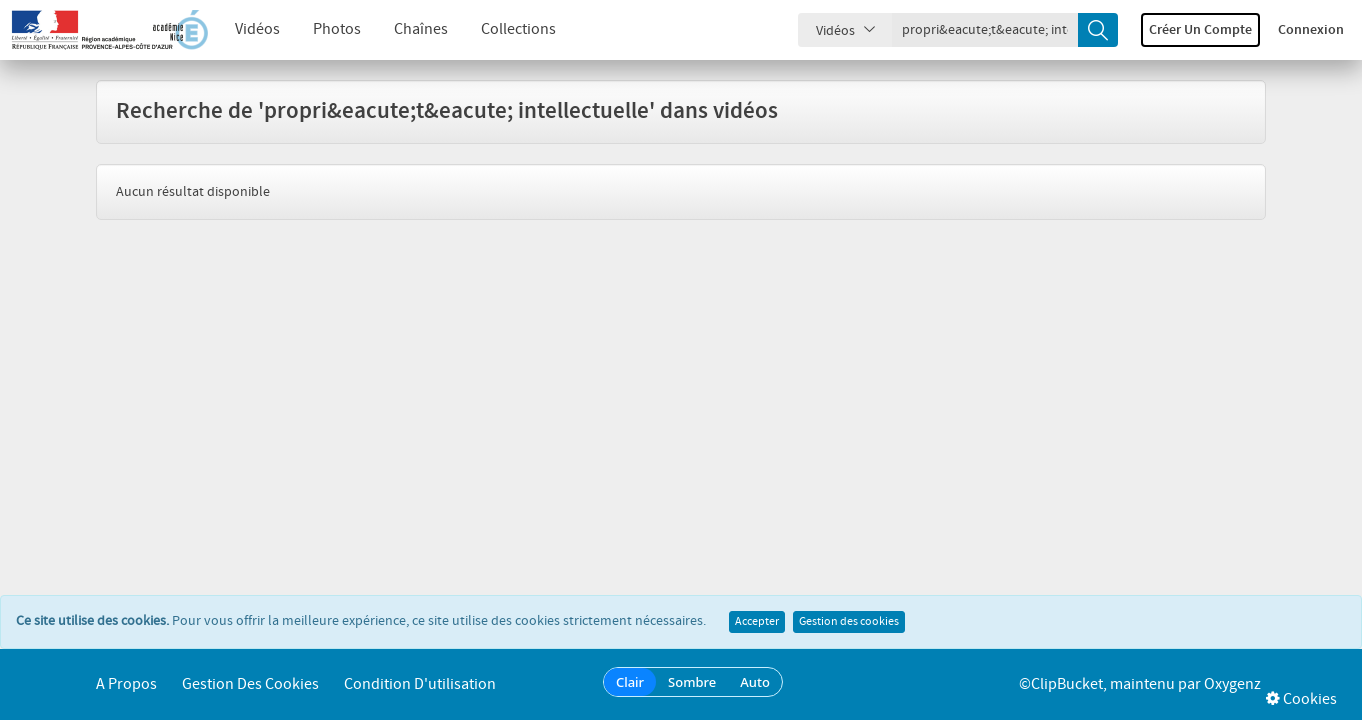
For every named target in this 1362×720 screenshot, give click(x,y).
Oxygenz (1232, 684)
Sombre (692, 682)
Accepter (757, 622)
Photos (337, 29)
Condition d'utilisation (420, 684)
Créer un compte (1200, 30)
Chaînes (421, 29)
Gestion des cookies (849, 622)
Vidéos (257, 29)
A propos (126, 684)
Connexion (1311, 30)
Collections (518, 29)
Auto (755, 682)
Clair (630, 682)
